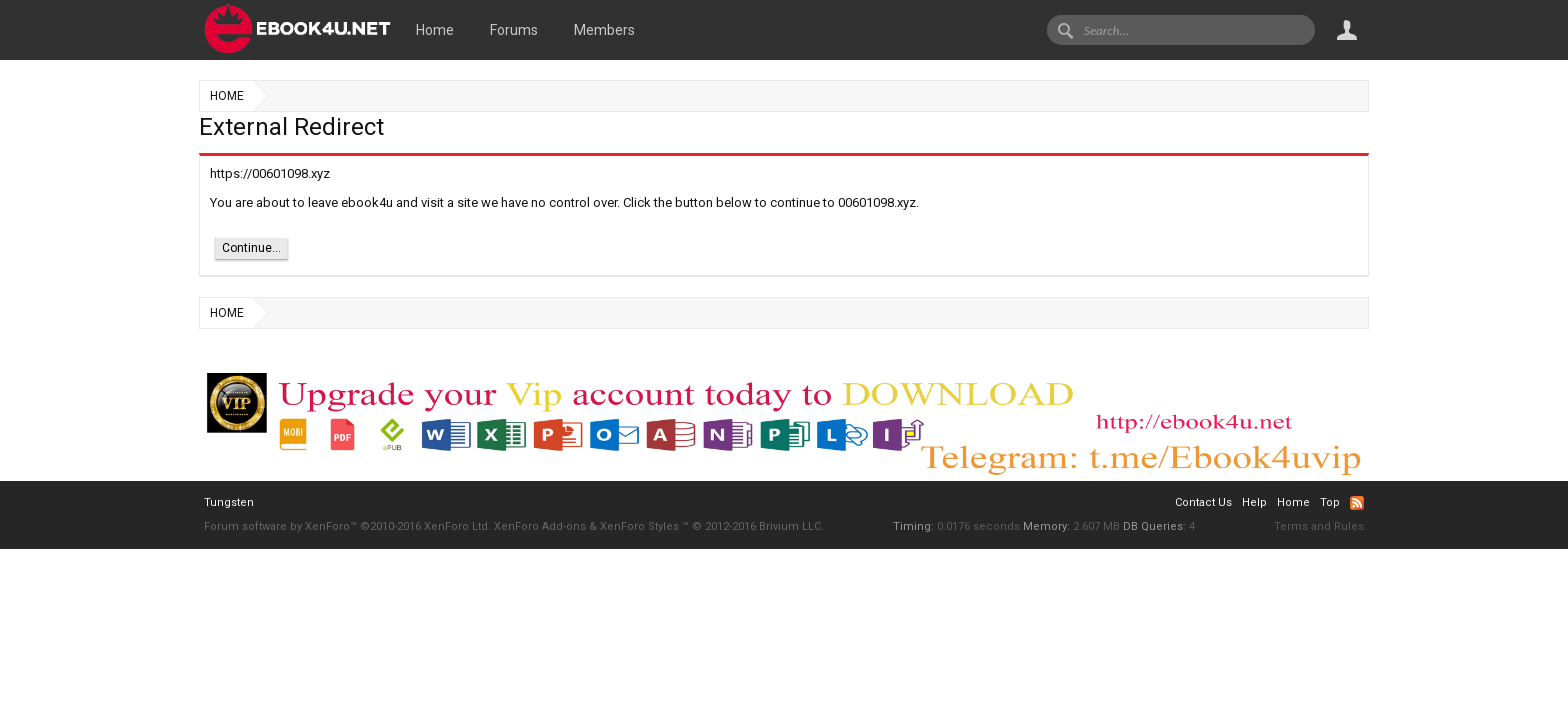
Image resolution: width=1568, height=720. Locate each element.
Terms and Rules (1319, 526)
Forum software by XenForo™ (347, 526)
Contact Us (1203, 502)
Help (1254, 502)
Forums (514, 30)
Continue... (251, 248)
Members (604, 30)
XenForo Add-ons (540, 526)
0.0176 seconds (978, 526)
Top (1330, 502)
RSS (1357, 503)
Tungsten (229, 502)
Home (435, 30)
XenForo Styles (639, 526)
